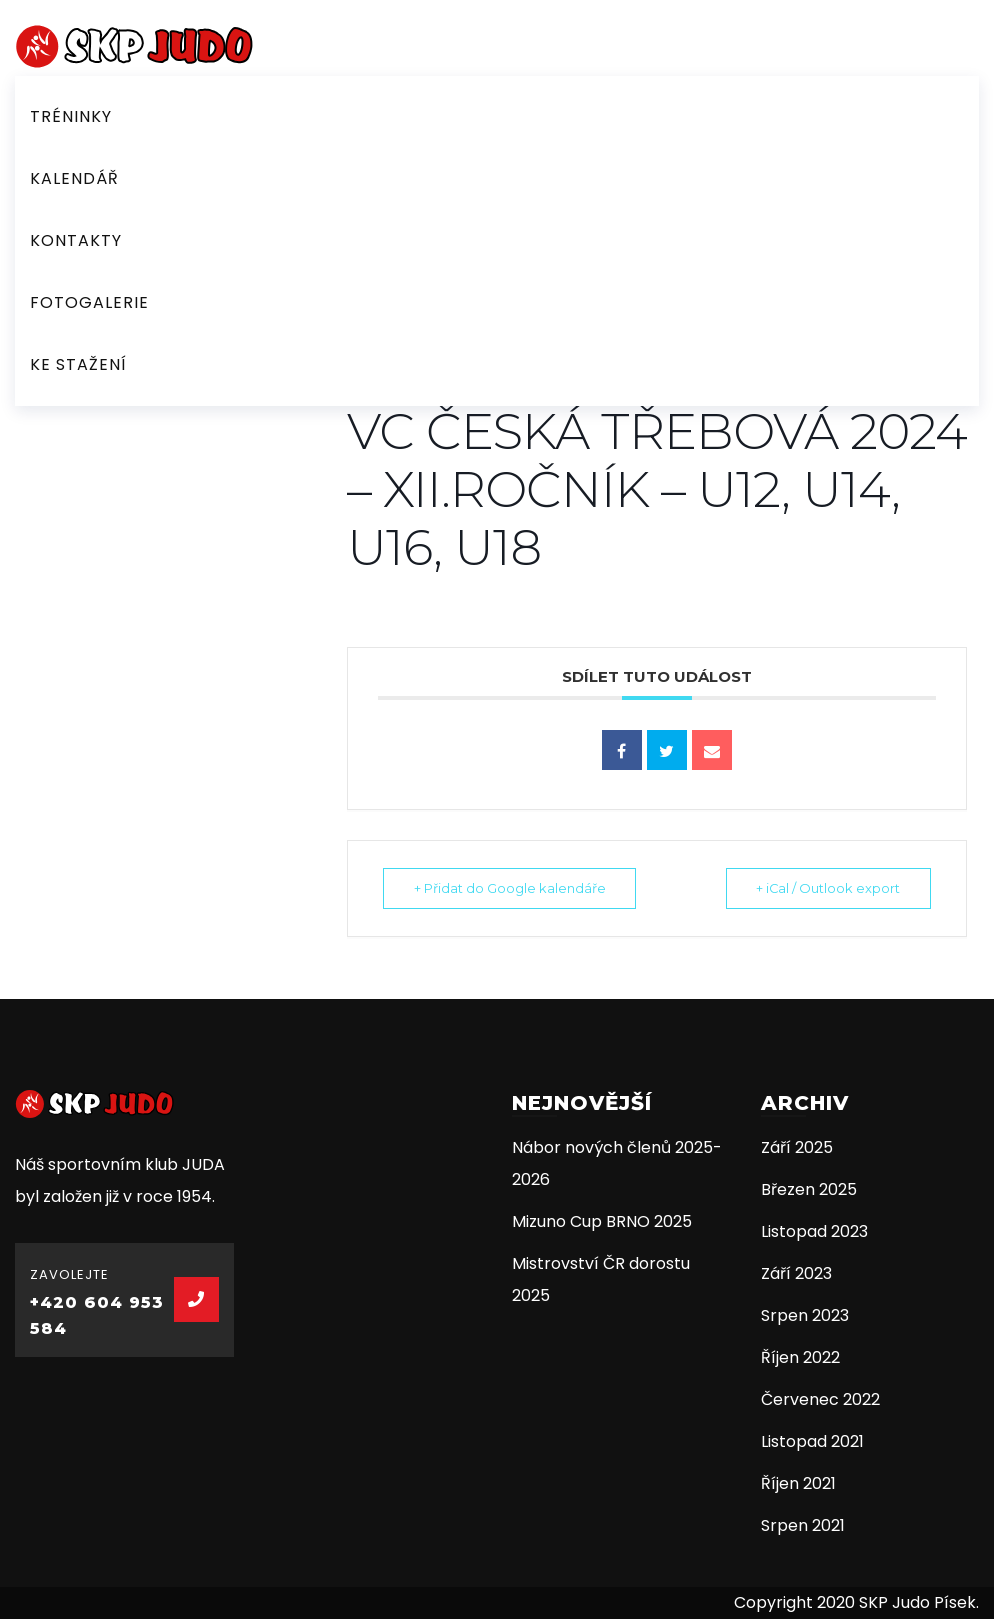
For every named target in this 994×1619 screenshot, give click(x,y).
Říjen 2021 (798, 1483)
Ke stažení (78, 364)
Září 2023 (796, 1273)
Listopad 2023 (814, 1231)
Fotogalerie (89, 302)
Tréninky (71, 116)
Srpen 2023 (805, 1315)
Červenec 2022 (820, 1399)
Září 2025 (797, 1147)
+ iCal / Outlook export (823, 888)
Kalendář (74, 178)
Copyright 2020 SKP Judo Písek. (856, 1602)
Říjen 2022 (800, 1357)
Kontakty (76, 240)
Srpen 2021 (803, 1525)
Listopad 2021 (812, 1441)
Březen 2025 (809, 1189)
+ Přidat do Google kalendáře (514, 888)
